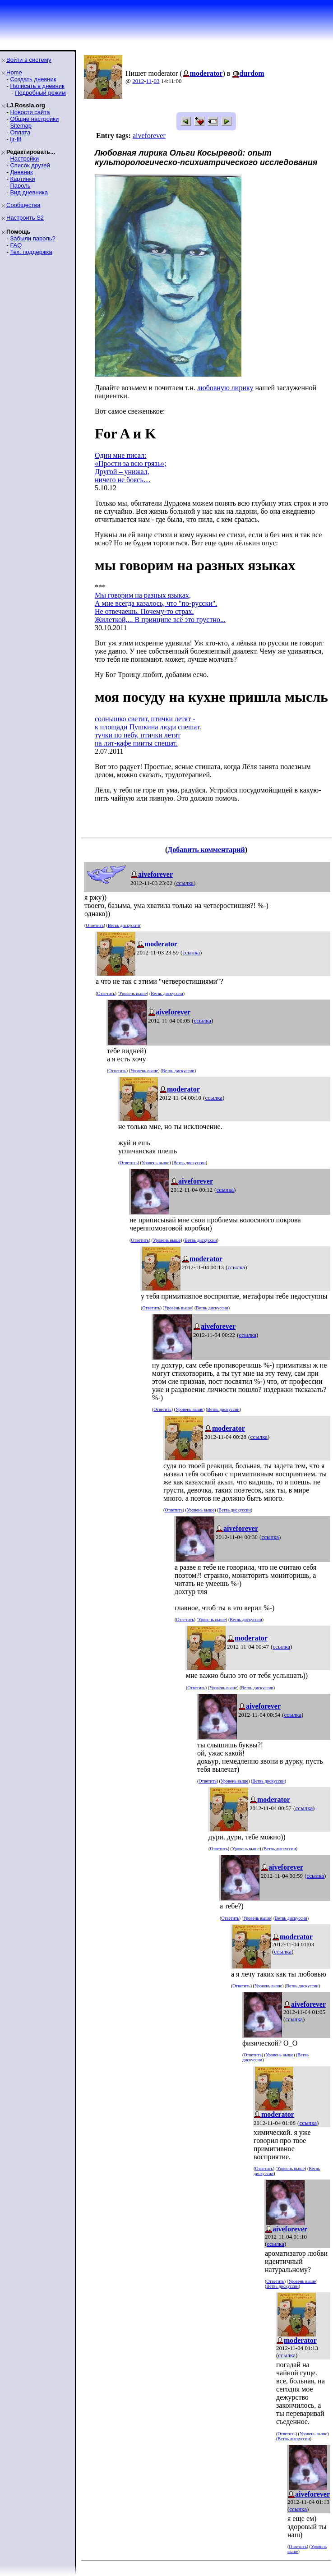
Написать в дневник (37, 86)
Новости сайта (30, 112)
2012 (138, 81)
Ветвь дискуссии (124, 925)
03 (156, 81)
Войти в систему (28, 59)
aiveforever (149, 135)
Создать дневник (33, 79)
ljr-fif (15, 139)
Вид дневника (29, 192)
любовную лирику (225, 388)
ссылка (185, 883)
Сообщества (23, 205)
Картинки (22, 178)
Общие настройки (34, 118)
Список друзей (30, 165)
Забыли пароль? (32, 238)
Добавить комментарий (206, 849)
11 (149, 81)
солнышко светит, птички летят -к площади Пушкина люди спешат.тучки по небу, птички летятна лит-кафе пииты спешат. (148, 731)
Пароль (20, 185)
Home (14, 72)
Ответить (94, 925)
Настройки (24, 158)
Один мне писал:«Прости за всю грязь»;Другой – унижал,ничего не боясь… (130, 468)
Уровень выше (133, 993)
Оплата (20, 132)
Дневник (21, 172)
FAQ (16, 245)
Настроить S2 (25, 217)
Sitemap (21, 125)
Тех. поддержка (31, 252)
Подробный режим (40, 92)
